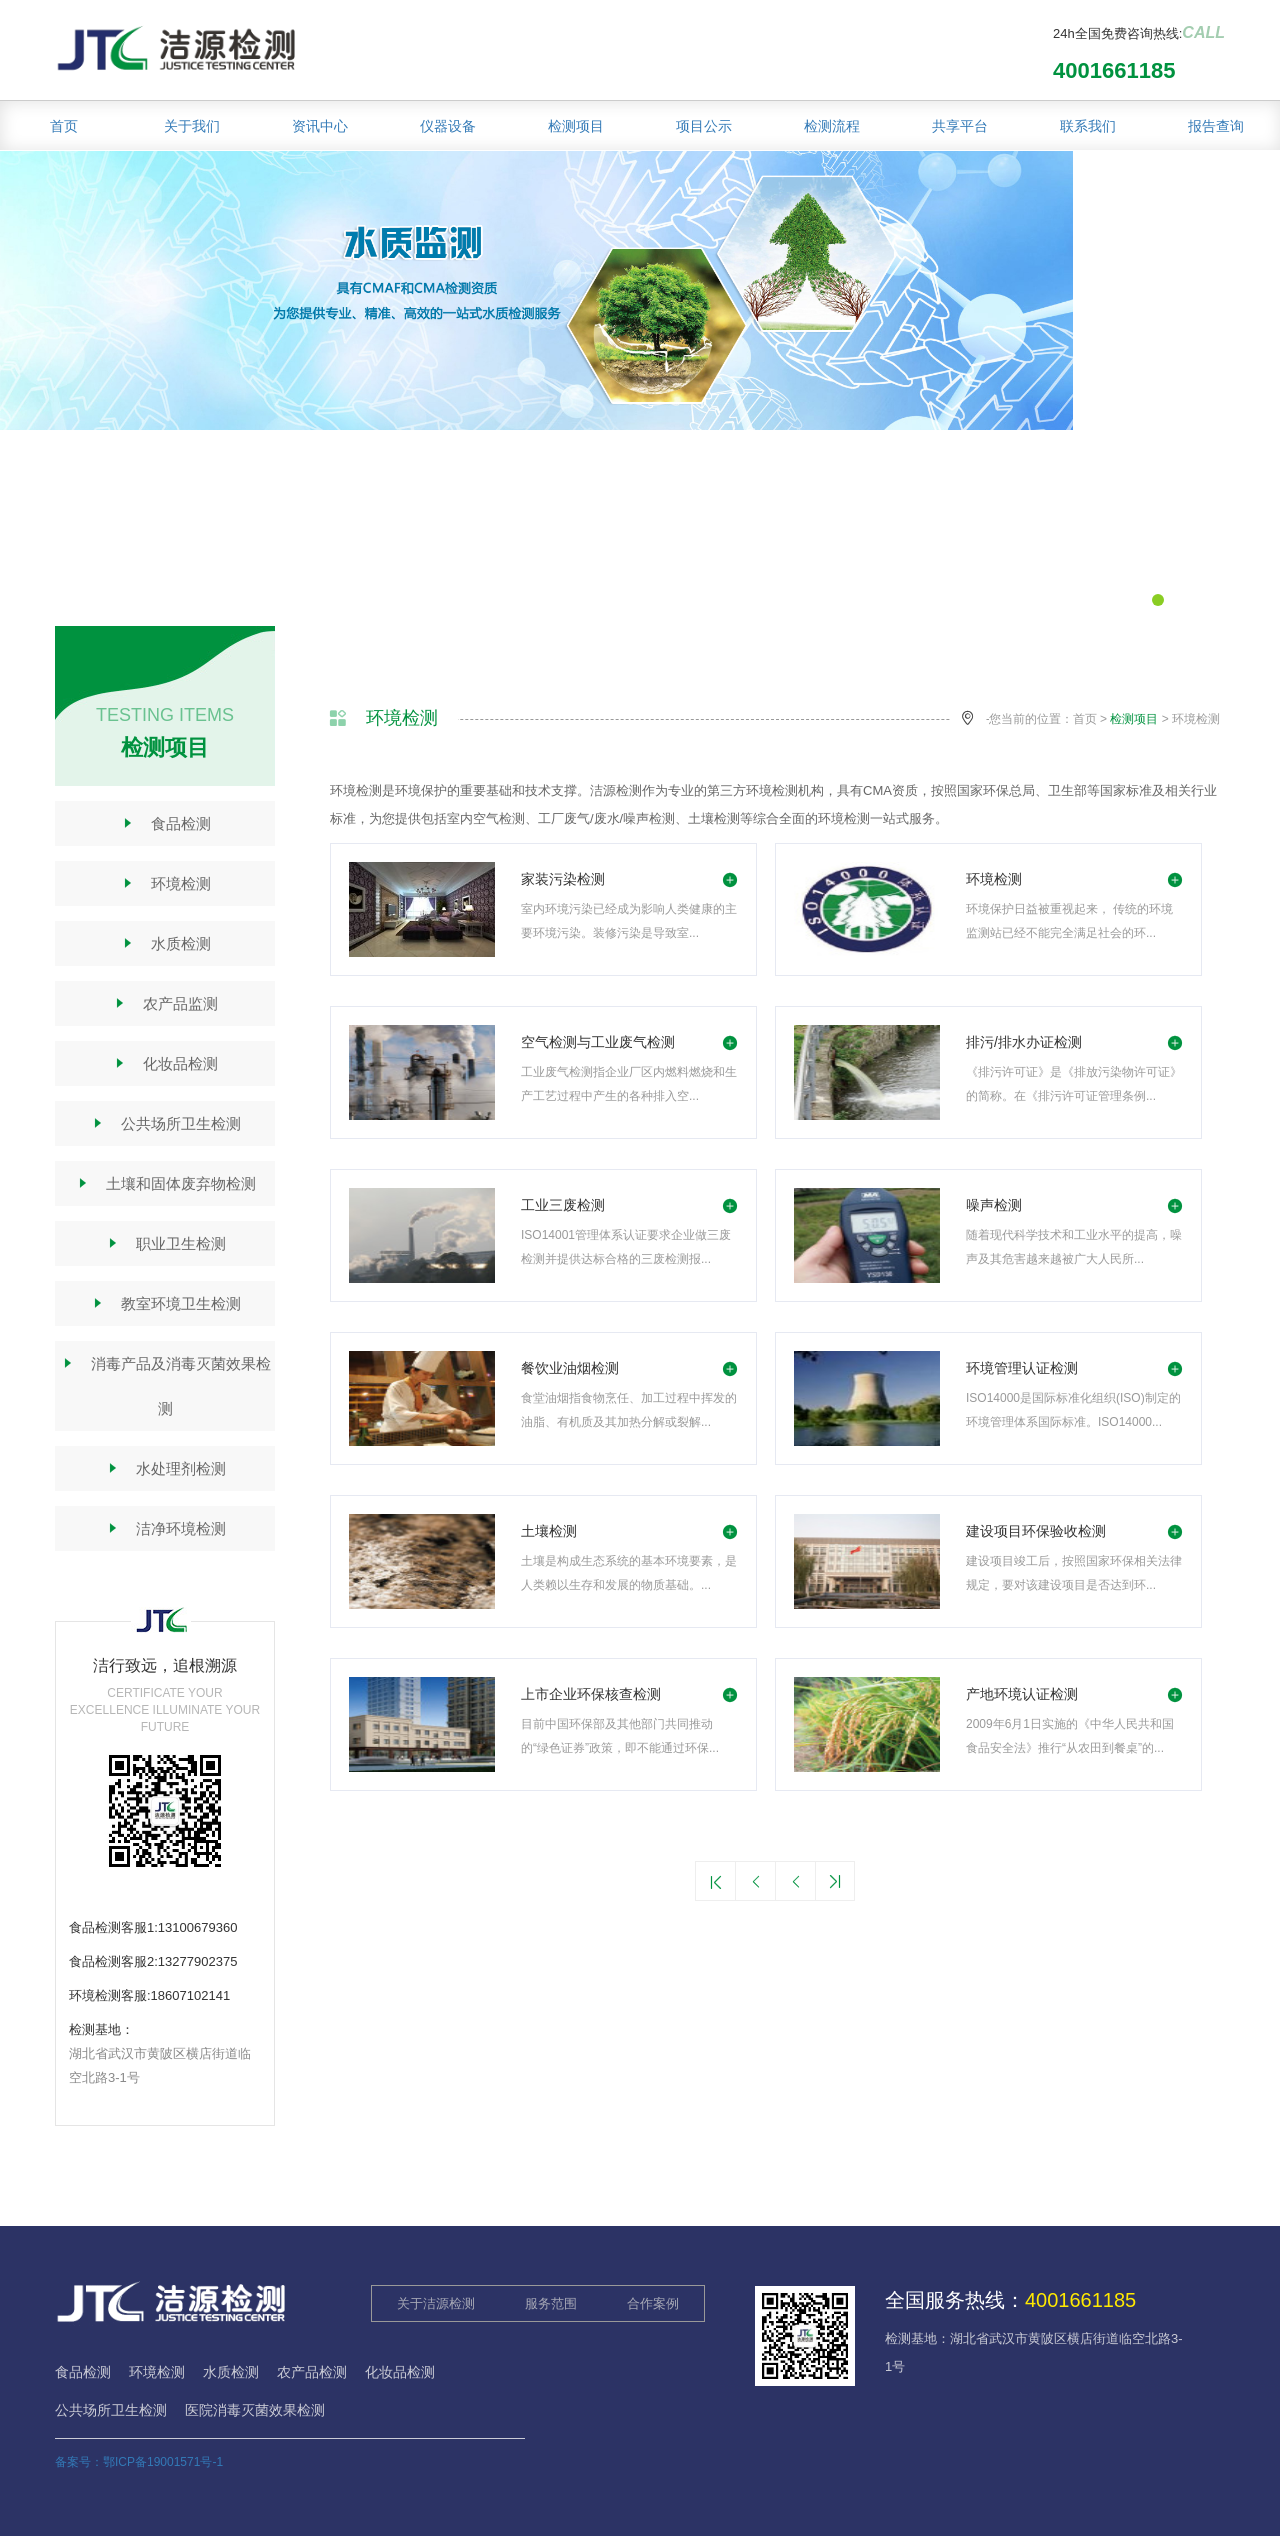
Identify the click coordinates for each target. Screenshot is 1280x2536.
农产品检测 (312, 2372)
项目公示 (704, 126)
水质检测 (165, 943)
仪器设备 (448, 126)
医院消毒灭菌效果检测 (255, 2410)
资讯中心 (320, 126)
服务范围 (551, 2303)
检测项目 (576, 126)
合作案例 (653, 2303)
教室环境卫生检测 (165, 1303)
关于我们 (192, 126)
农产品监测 (165, 1003)
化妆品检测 (165, 1063)
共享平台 (960, 126)
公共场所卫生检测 (165, 1123)
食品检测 (165, 823)
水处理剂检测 (165, 1468)
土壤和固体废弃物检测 (165, 1183)
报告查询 (1216, 126)
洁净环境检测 (165, 1528)
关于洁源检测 (436, 2303)
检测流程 (832, 126)
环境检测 (165, 883)
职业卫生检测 (165, 1243)
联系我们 (1088, 126)
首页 (64, 126)
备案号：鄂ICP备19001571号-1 (139, 2462)
